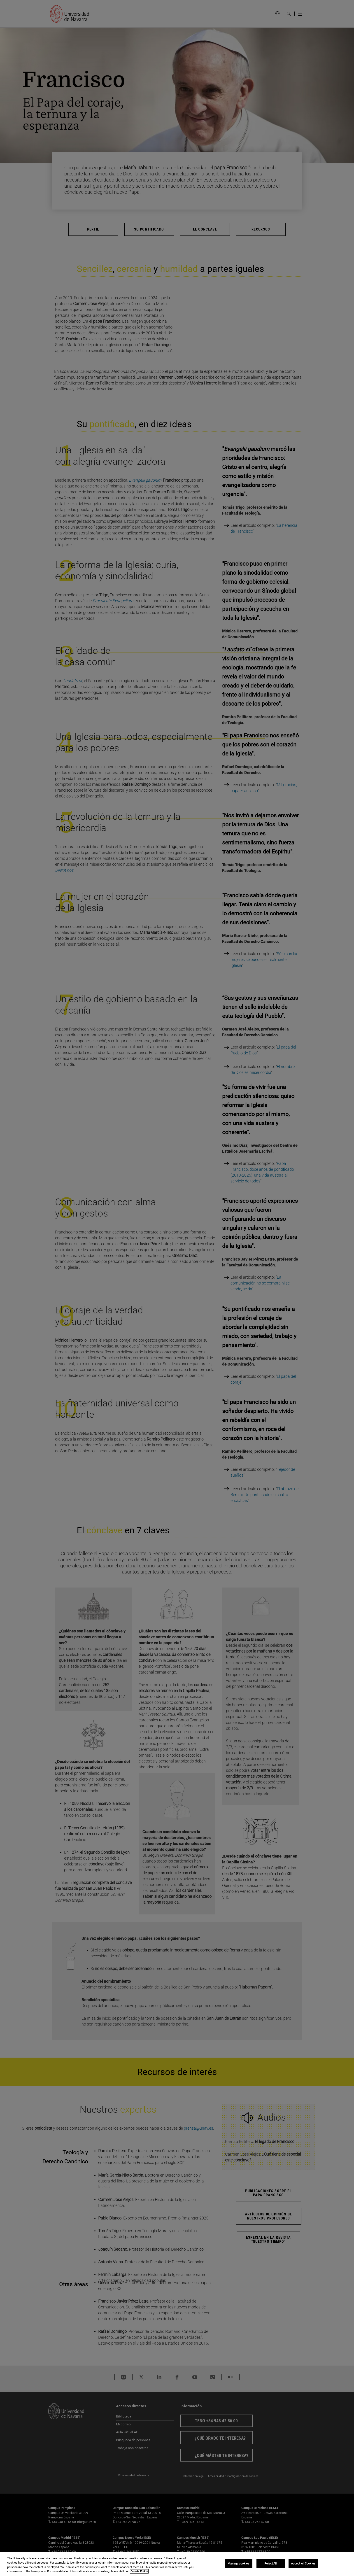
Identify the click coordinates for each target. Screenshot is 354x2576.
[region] (177, 2564)
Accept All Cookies (303, 2563)
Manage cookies (238, 2563)
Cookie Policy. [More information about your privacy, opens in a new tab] (139, 2571)
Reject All (270, 2563)
